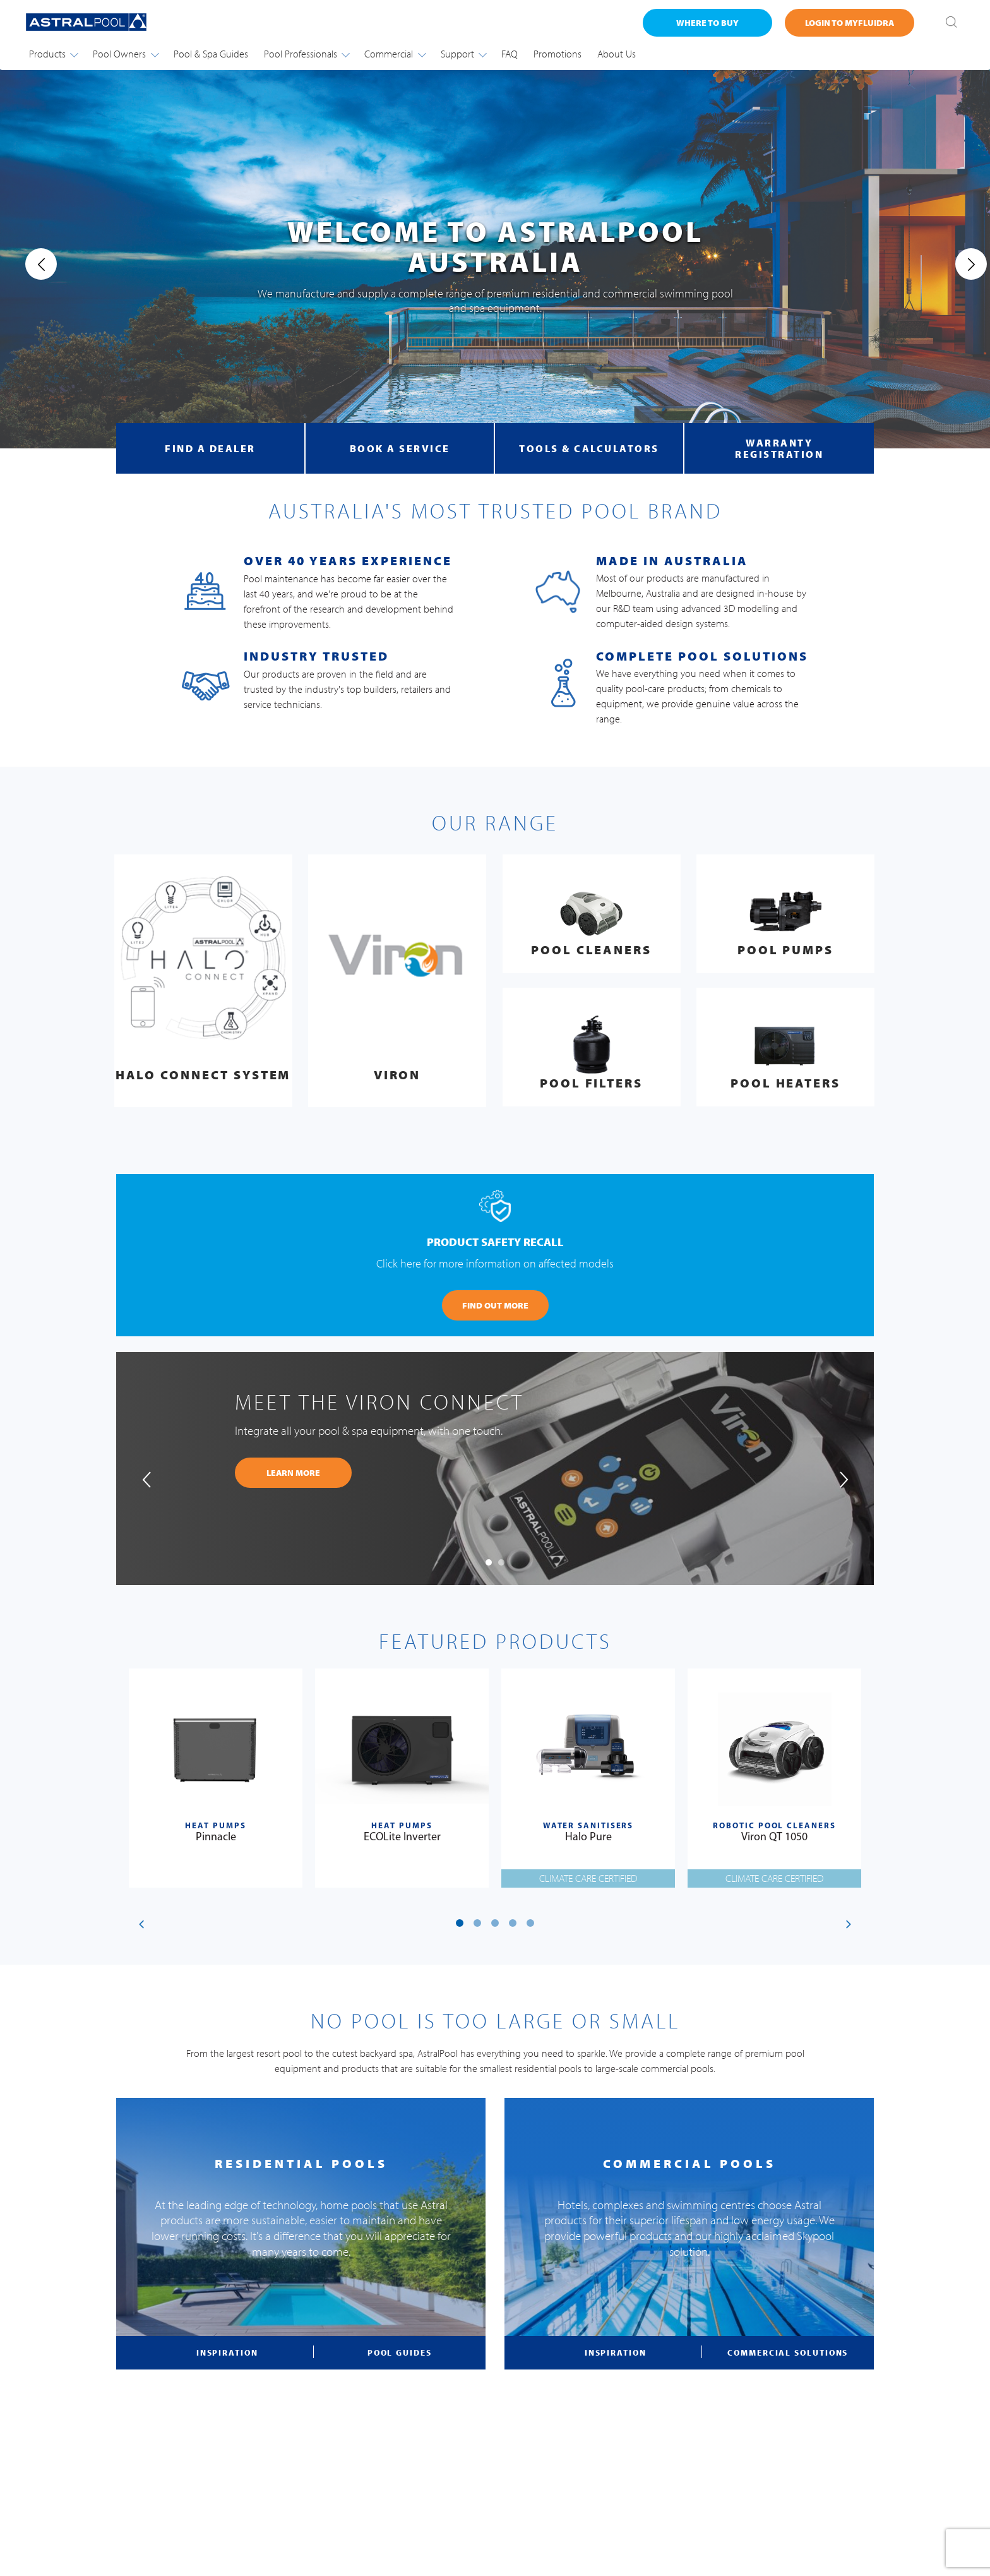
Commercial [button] (394, 53)
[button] (488, 1562)
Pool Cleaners (591, 949)
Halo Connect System (203, 1074)
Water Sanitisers (588, 1826)
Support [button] (463, 53)
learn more (293, 1472)
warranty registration (779, 448)
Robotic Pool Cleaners (774, 1826)
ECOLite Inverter (402, 1837)
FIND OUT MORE (495, 1305)
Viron (397, 1074)
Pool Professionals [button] (306, 53)
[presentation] (30, 264)
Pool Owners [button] (125, 53)
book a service (400, 448)
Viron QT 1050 (774, 1837)
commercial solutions (787, 2352)
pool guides (399, 2352)
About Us (616, 53)
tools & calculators (589, 448)
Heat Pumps (215, 1826)
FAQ (509, 53)
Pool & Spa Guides (211, 53)
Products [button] (53, 53)
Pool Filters (591, 1083)
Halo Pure (588, 1837)
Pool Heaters (785, 1083)
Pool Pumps (785, 949)
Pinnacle (216, 1837)
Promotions (557, 53)
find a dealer (210, 448)
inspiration (227, 2352)
